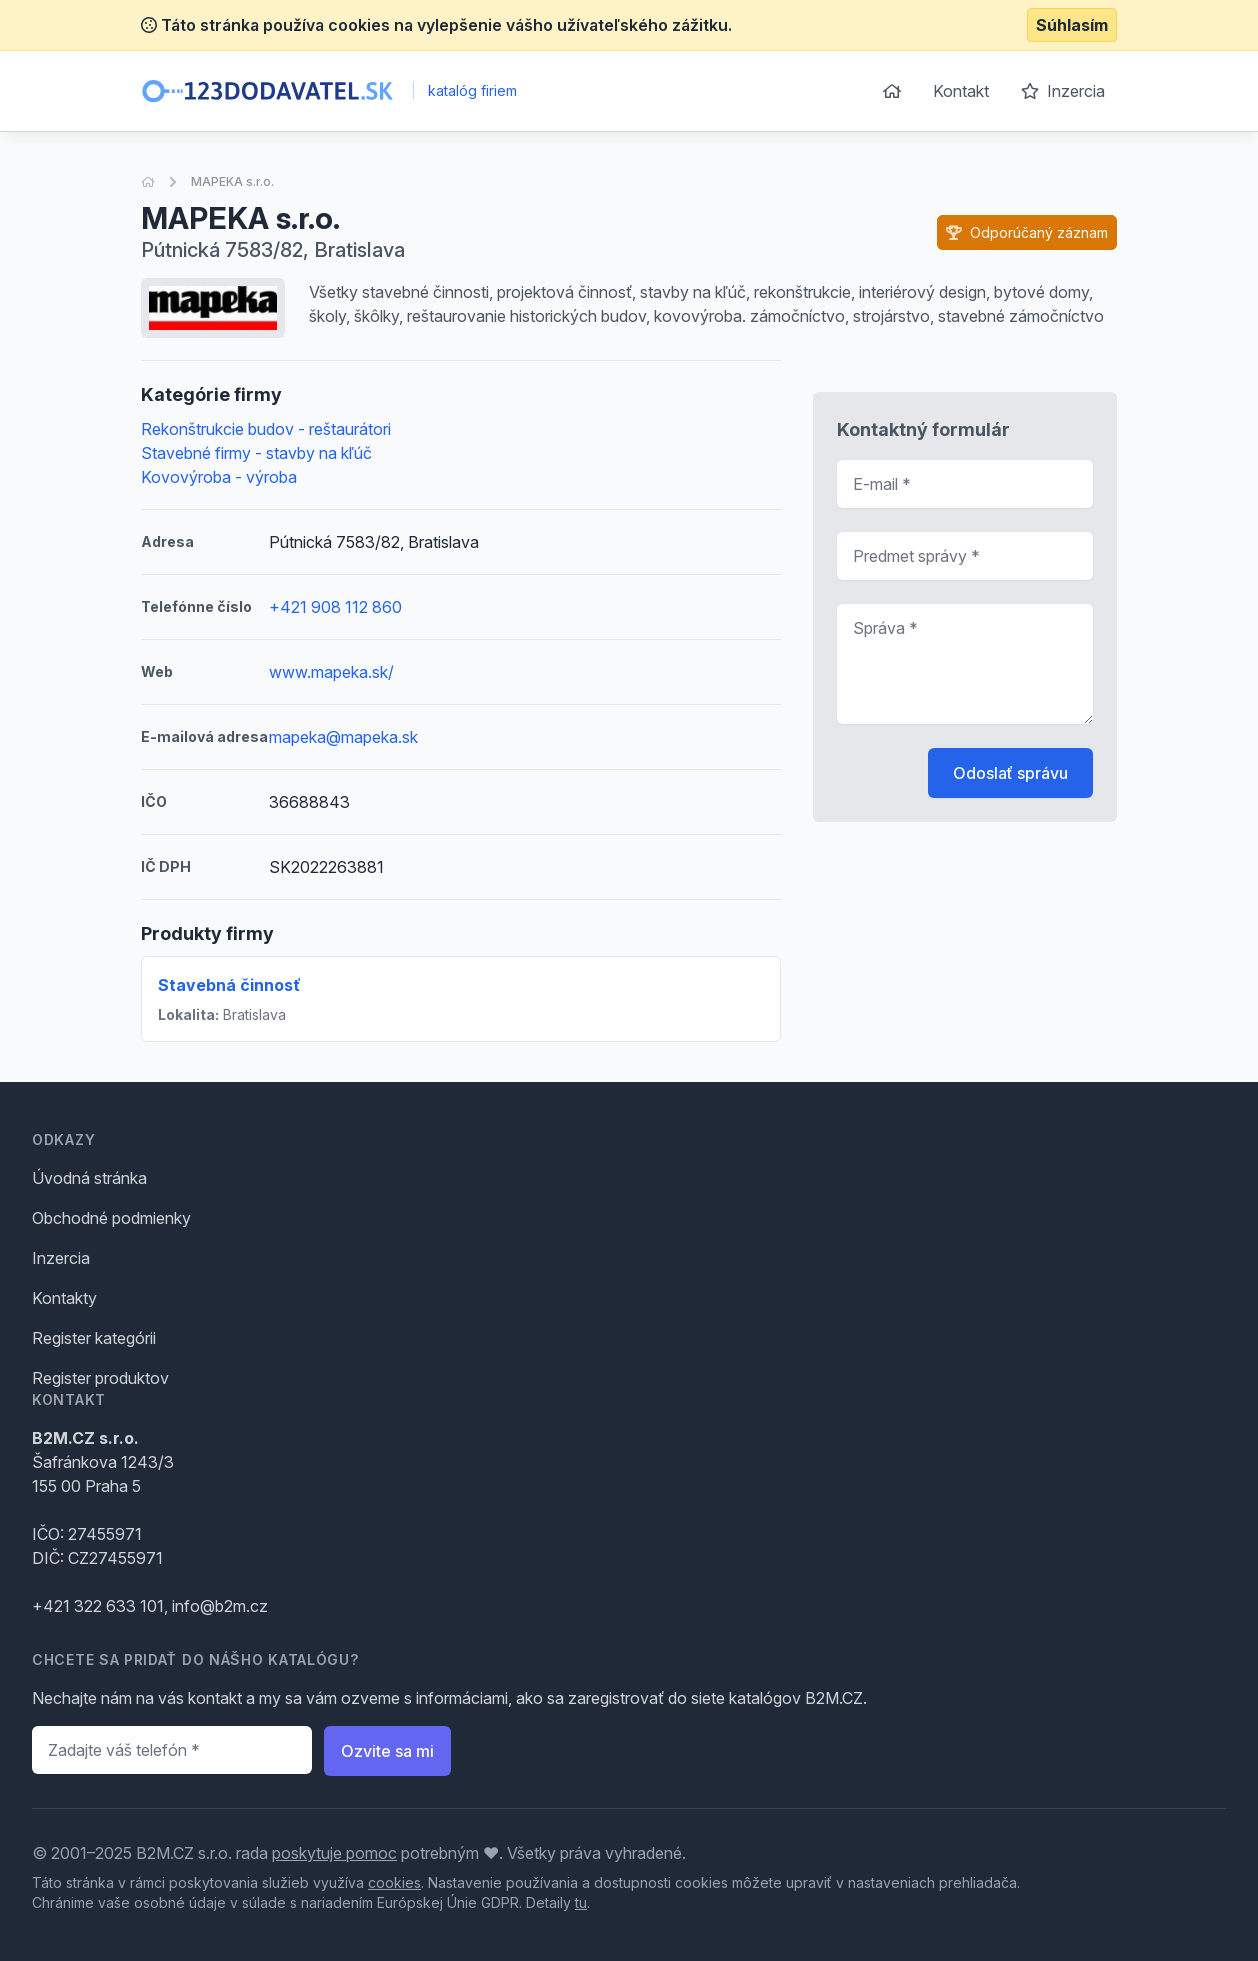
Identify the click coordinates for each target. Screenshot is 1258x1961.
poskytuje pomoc (334, 1853)
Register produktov (100, 1378)
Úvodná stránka (89, 1178)
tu (581, 1902)
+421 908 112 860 (335, 607)
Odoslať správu (1010, 773)
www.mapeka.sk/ (331, 672)
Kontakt (961, 91)
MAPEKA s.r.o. (232, 181)
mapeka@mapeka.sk (343, 737)
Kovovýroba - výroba (219, 477)
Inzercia (1063, 91)
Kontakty (64, 1298)
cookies (394, 1882)
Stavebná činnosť (229, 985)
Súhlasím (1072, 25)
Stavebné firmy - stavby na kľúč (256, 453)
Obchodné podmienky (111, 1218)
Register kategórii (94, 1338)
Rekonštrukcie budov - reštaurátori (266, 429)
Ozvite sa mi (387, 1751)
